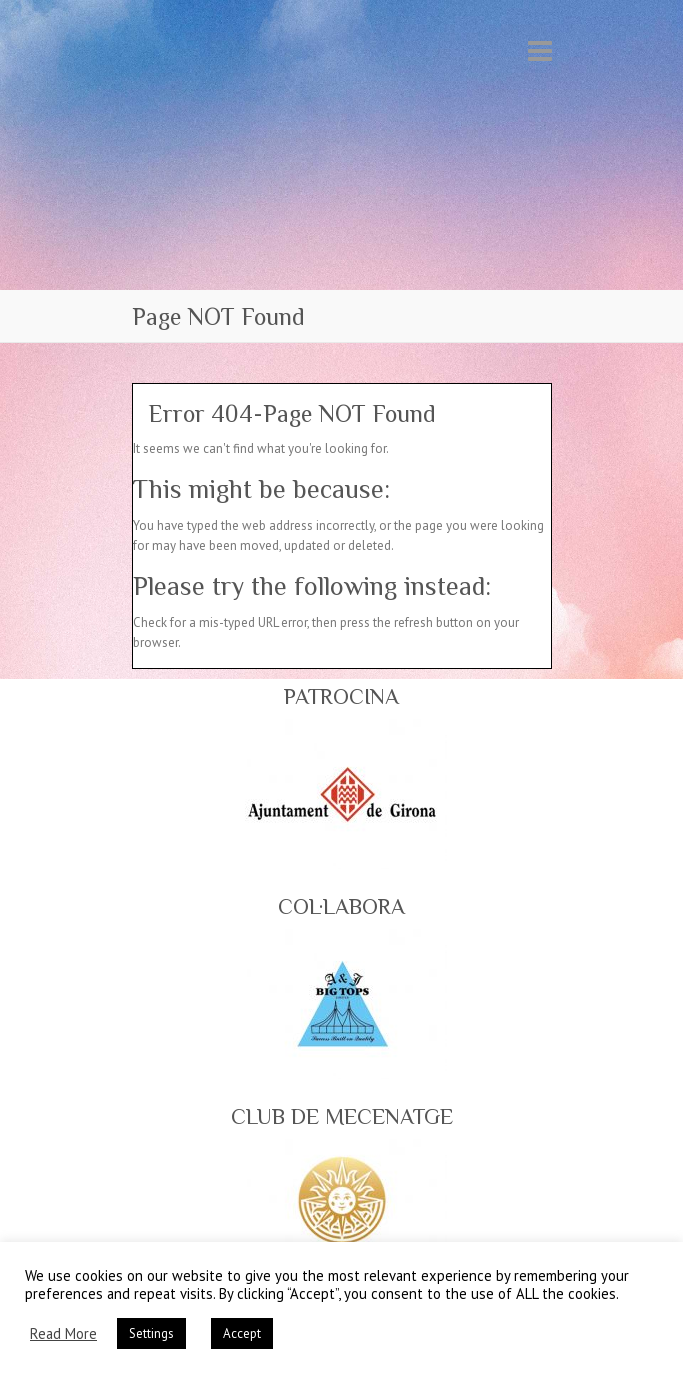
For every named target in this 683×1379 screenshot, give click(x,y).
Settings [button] (151, 1333)
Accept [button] (242, 1333)
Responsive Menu (540, 50)
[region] (342, 794)
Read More (63, 1334)
